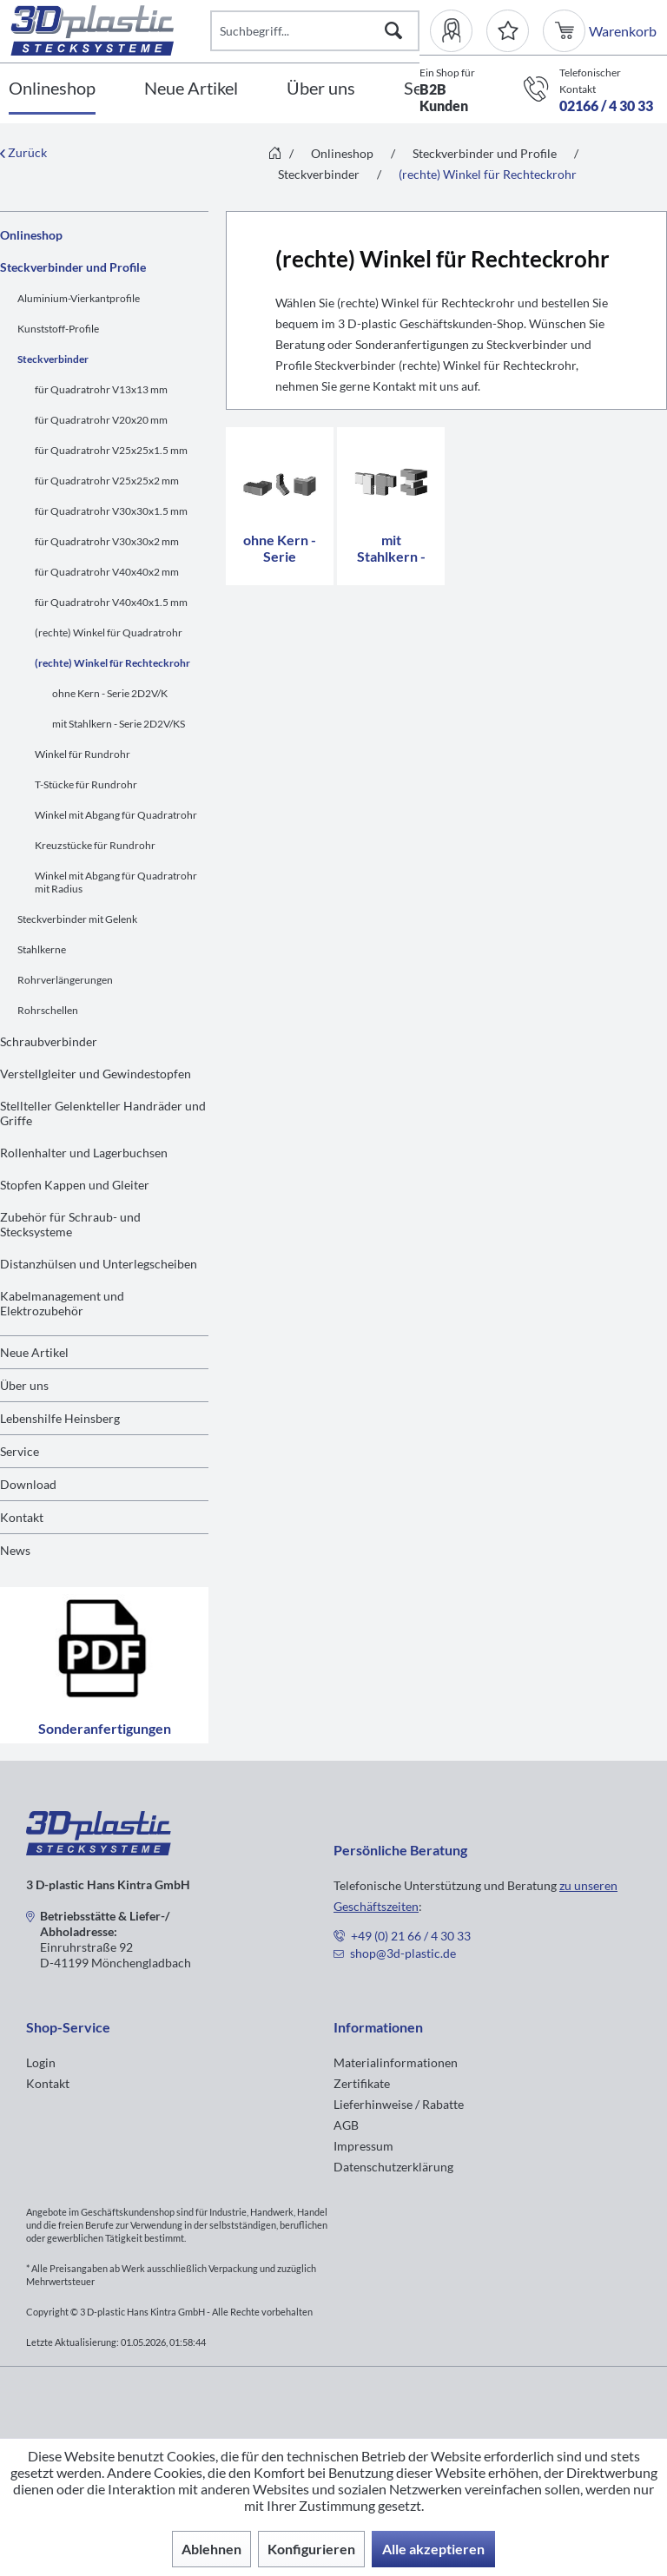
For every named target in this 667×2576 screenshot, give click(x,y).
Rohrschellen (47, 1010)
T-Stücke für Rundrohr (86, 784)
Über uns (24, 1385)
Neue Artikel (34, 1352)
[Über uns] (321, 89)
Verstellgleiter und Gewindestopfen (95, 1073)
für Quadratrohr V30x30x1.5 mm (111, 510)
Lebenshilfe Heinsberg (60, 1418)
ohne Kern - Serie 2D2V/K (110, 693)
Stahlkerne (41, 949)
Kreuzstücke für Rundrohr (95, 845)
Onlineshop (31, 234)
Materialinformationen (396, 2062)
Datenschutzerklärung (393, 2166)
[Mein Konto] (458, 31)
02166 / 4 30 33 (606, 105)
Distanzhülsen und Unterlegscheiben (98, 1263)
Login (41, 2062)
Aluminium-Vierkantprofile (78, 298)
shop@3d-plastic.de (403, 1953)
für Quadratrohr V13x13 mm (101, 389)
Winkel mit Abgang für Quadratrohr (116, 814)
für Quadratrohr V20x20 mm (101, 419)
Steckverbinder (53, 359)
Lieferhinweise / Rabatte (399, 2104)
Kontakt (21, 1517)
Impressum (363, 2145)
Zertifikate (362, 2083)
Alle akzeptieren (433, 2548)
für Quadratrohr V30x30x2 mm (107, 541)
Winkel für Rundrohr (82, 754)
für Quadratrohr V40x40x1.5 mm (111, 602)
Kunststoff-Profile (58, 328)
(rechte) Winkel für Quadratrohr (108, 632)
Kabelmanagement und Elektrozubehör (62, 1303)
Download (28, 1484)
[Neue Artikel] (191, 89)
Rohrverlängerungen (65, 979)
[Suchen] (393, 31)
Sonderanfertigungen (104, 1665)
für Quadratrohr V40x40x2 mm (107, 571)
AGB (346, 2125)
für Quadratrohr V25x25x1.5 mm (111, 450)
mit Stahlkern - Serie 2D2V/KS (118, 723)
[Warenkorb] (566, 31)
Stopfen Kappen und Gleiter (74, 1184)
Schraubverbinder (48, 1041)
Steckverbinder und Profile (73, 267)
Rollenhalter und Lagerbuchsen (84, 1152)
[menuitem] (458, 31)
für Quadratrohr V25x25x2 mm (107, 480)
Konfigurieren (311, 2548)
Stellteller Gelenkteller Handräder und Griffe (103, 1113)
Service (19, 1451)
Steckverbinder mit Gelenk (77, 919)
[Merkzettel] (507, 31)
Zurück (23, 152)
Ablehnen (211, 2548)
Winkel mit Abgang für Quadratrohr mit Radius (116, 882)
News (15, 1550)
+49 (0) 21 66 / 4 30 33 (411, 1935)
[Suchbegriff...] (315, 30)
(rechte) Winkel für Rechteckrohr (112, 662)
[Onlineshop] (52, 89)
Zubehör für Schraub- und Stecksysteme (70, 1224)
